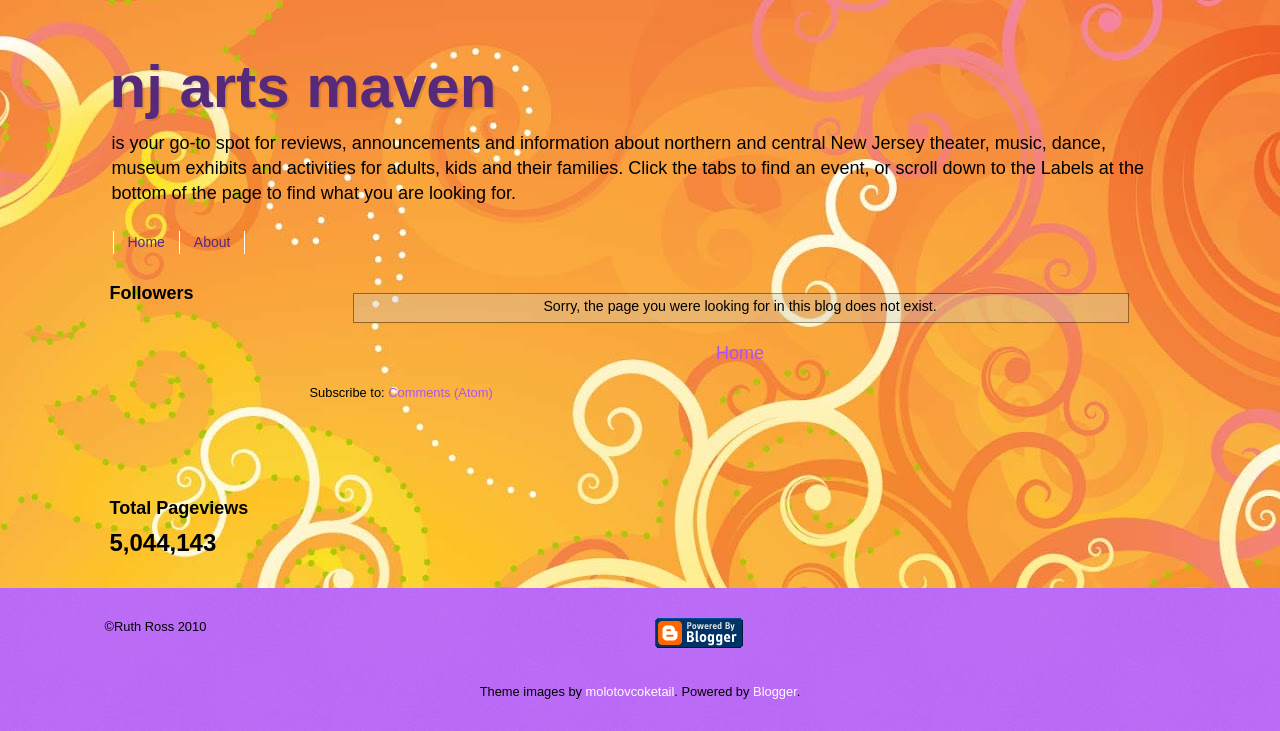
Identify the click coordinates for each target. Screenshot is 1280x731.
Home (146, 242)
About (212, 242)
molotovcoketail (630, 691)
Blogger (775, 691)
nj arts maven (303, 86)
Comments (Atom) (440, 392)
